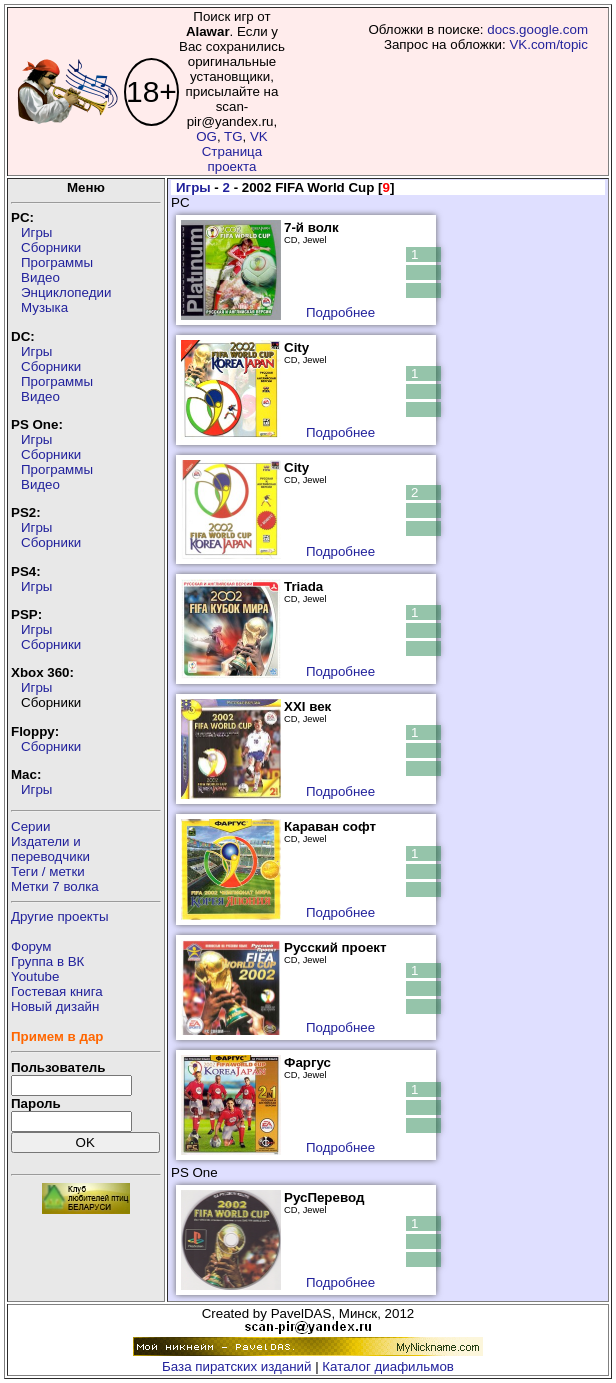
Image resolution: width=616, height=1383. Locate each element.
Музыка (44, 307)
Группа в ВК (47, 961)
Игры (36, 232)
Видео (40, 277)
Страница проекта (232, 159)
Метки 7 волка (55, 886)
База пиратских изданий (236, 1366)
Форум (31, 946)
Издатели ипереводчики (50, 849)
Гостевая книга (57, 991)
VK (259, 136)
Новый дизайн (55, 1006)
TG (233, 136)
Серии (30, 826)
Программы (57, 262)
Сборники (51, 247)
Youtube (35, 976)
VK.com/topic (548, 44)
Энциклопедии (66, 292)
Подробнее (340, 312)
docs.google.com (537, 29)
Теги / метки (48, 871)
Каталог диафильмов (388, 1366)
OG (206, 136)
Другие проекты (60, 916)
